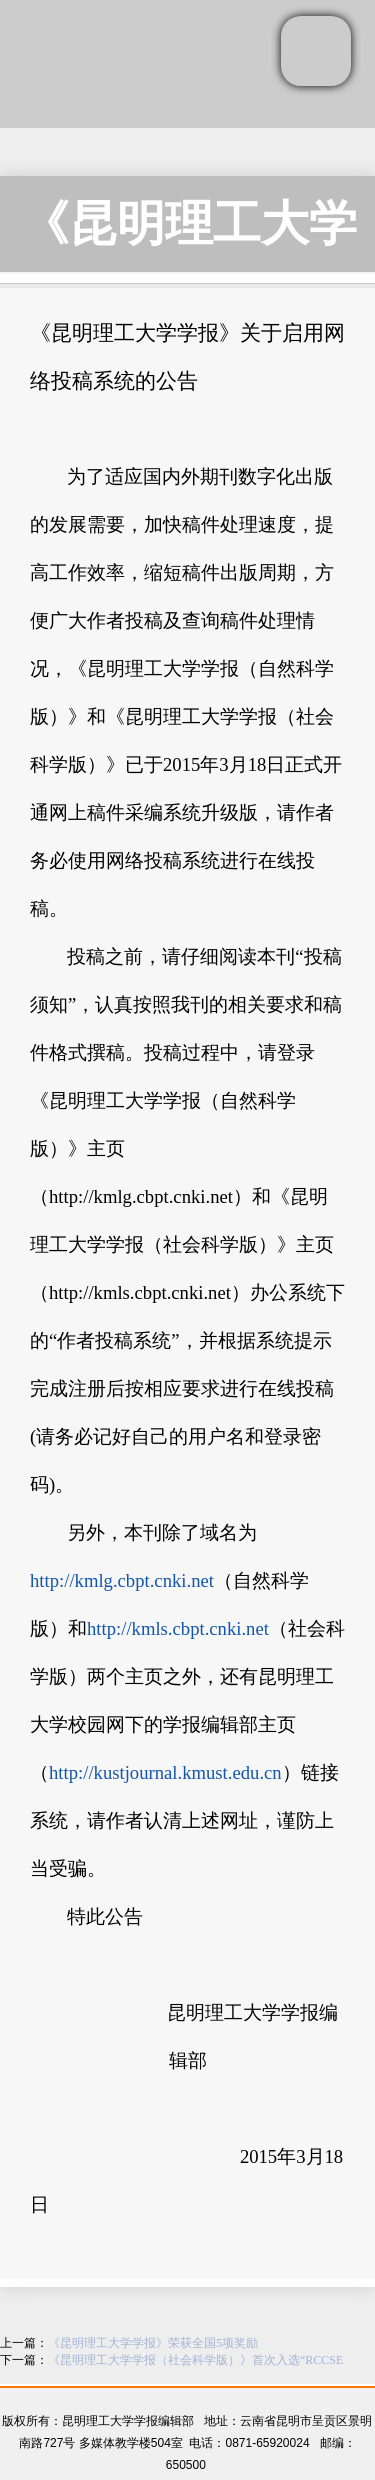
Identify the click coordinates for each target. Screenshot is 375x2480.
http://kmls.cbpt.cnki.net (178, 1628)
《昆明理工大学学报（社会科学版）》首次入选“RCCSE (195, 2360)
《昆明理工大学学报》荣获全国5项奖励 (153, 2343)
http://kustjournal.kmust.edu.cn (165, 1772)
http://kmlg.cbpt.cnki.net (122, 1580)
